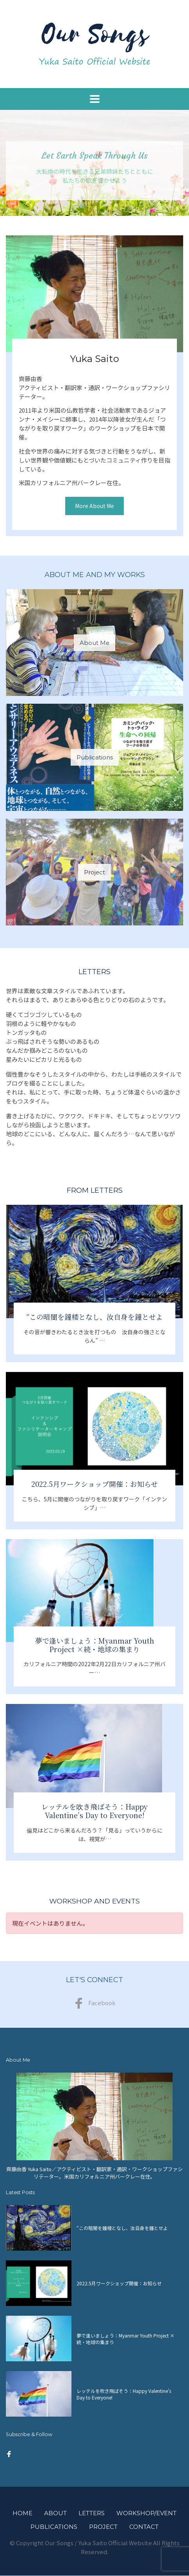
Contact (144, 2527)
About (55, 2513)
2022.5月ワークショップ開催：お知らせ (119, 2284)
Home (22, 2513)
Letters (91, 2513)
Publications (53, 2527)
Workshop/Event (146, 2513)
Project (103, 2527)
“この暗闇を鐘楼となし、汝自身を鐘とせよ (122, 2228)
